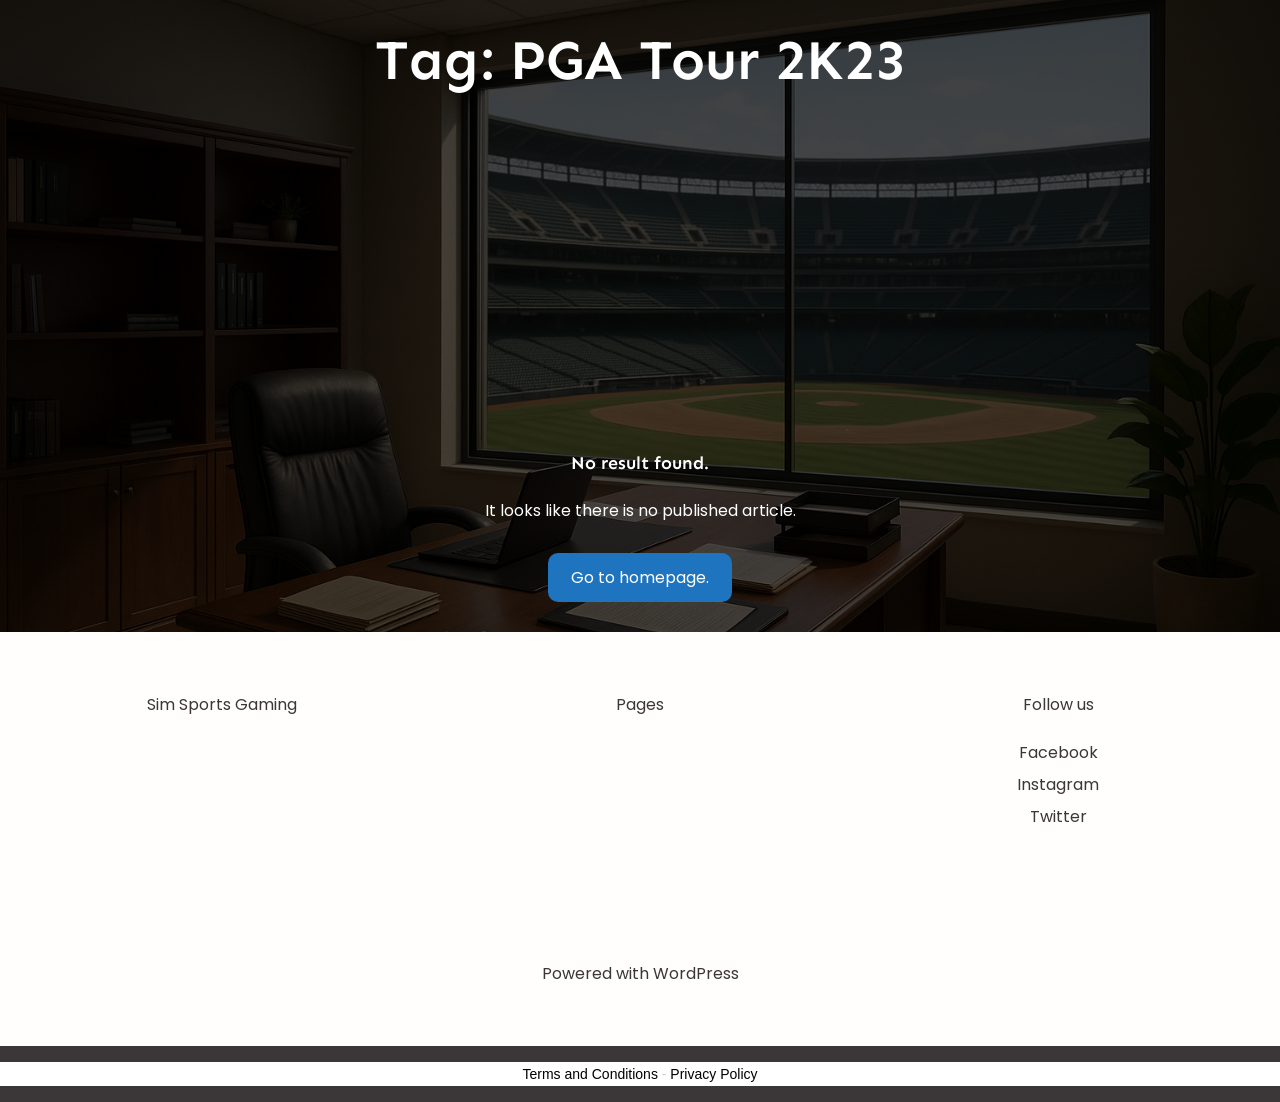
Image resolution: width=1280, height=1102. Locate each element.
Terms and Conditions (590, 1074)
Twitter (1058, 816)
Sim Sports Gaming (222, 704)
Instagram (1058, 784)
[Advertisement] (640, 274)
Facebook (1058, 752)
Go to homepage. (640, 577)
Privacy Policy (713, 1074)
